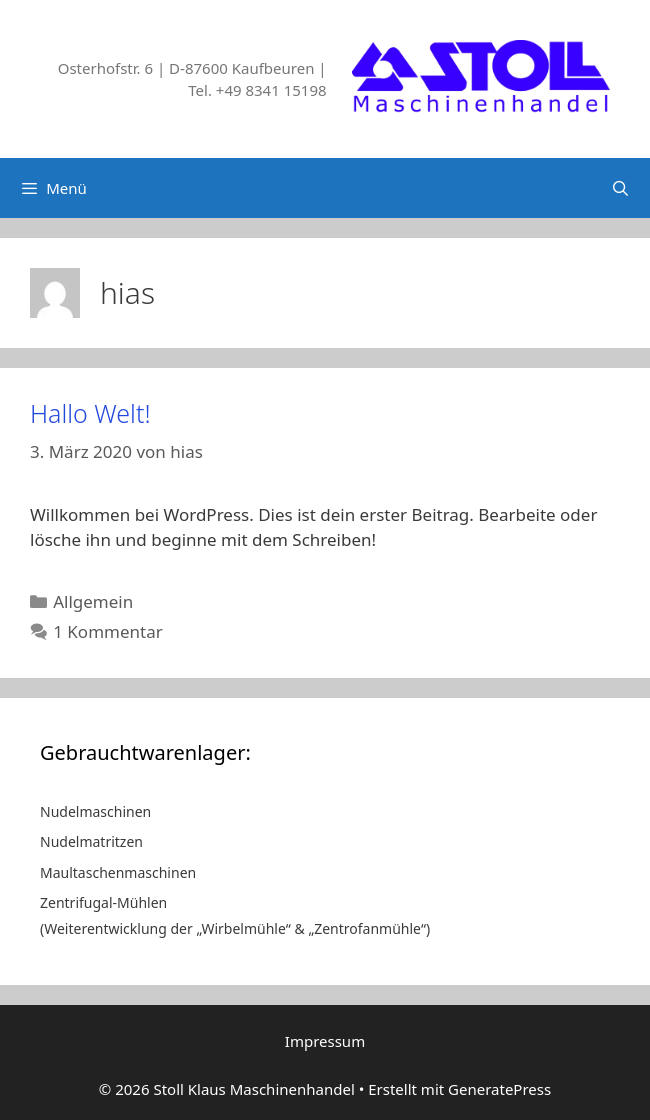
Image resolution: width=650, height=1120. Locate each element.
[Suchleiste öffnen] (620, 188)
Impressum (325, 1041)
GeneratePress (499, 1089)
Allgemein (93, 601)
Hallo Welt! (90, 413)
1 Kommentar (108, 631)
